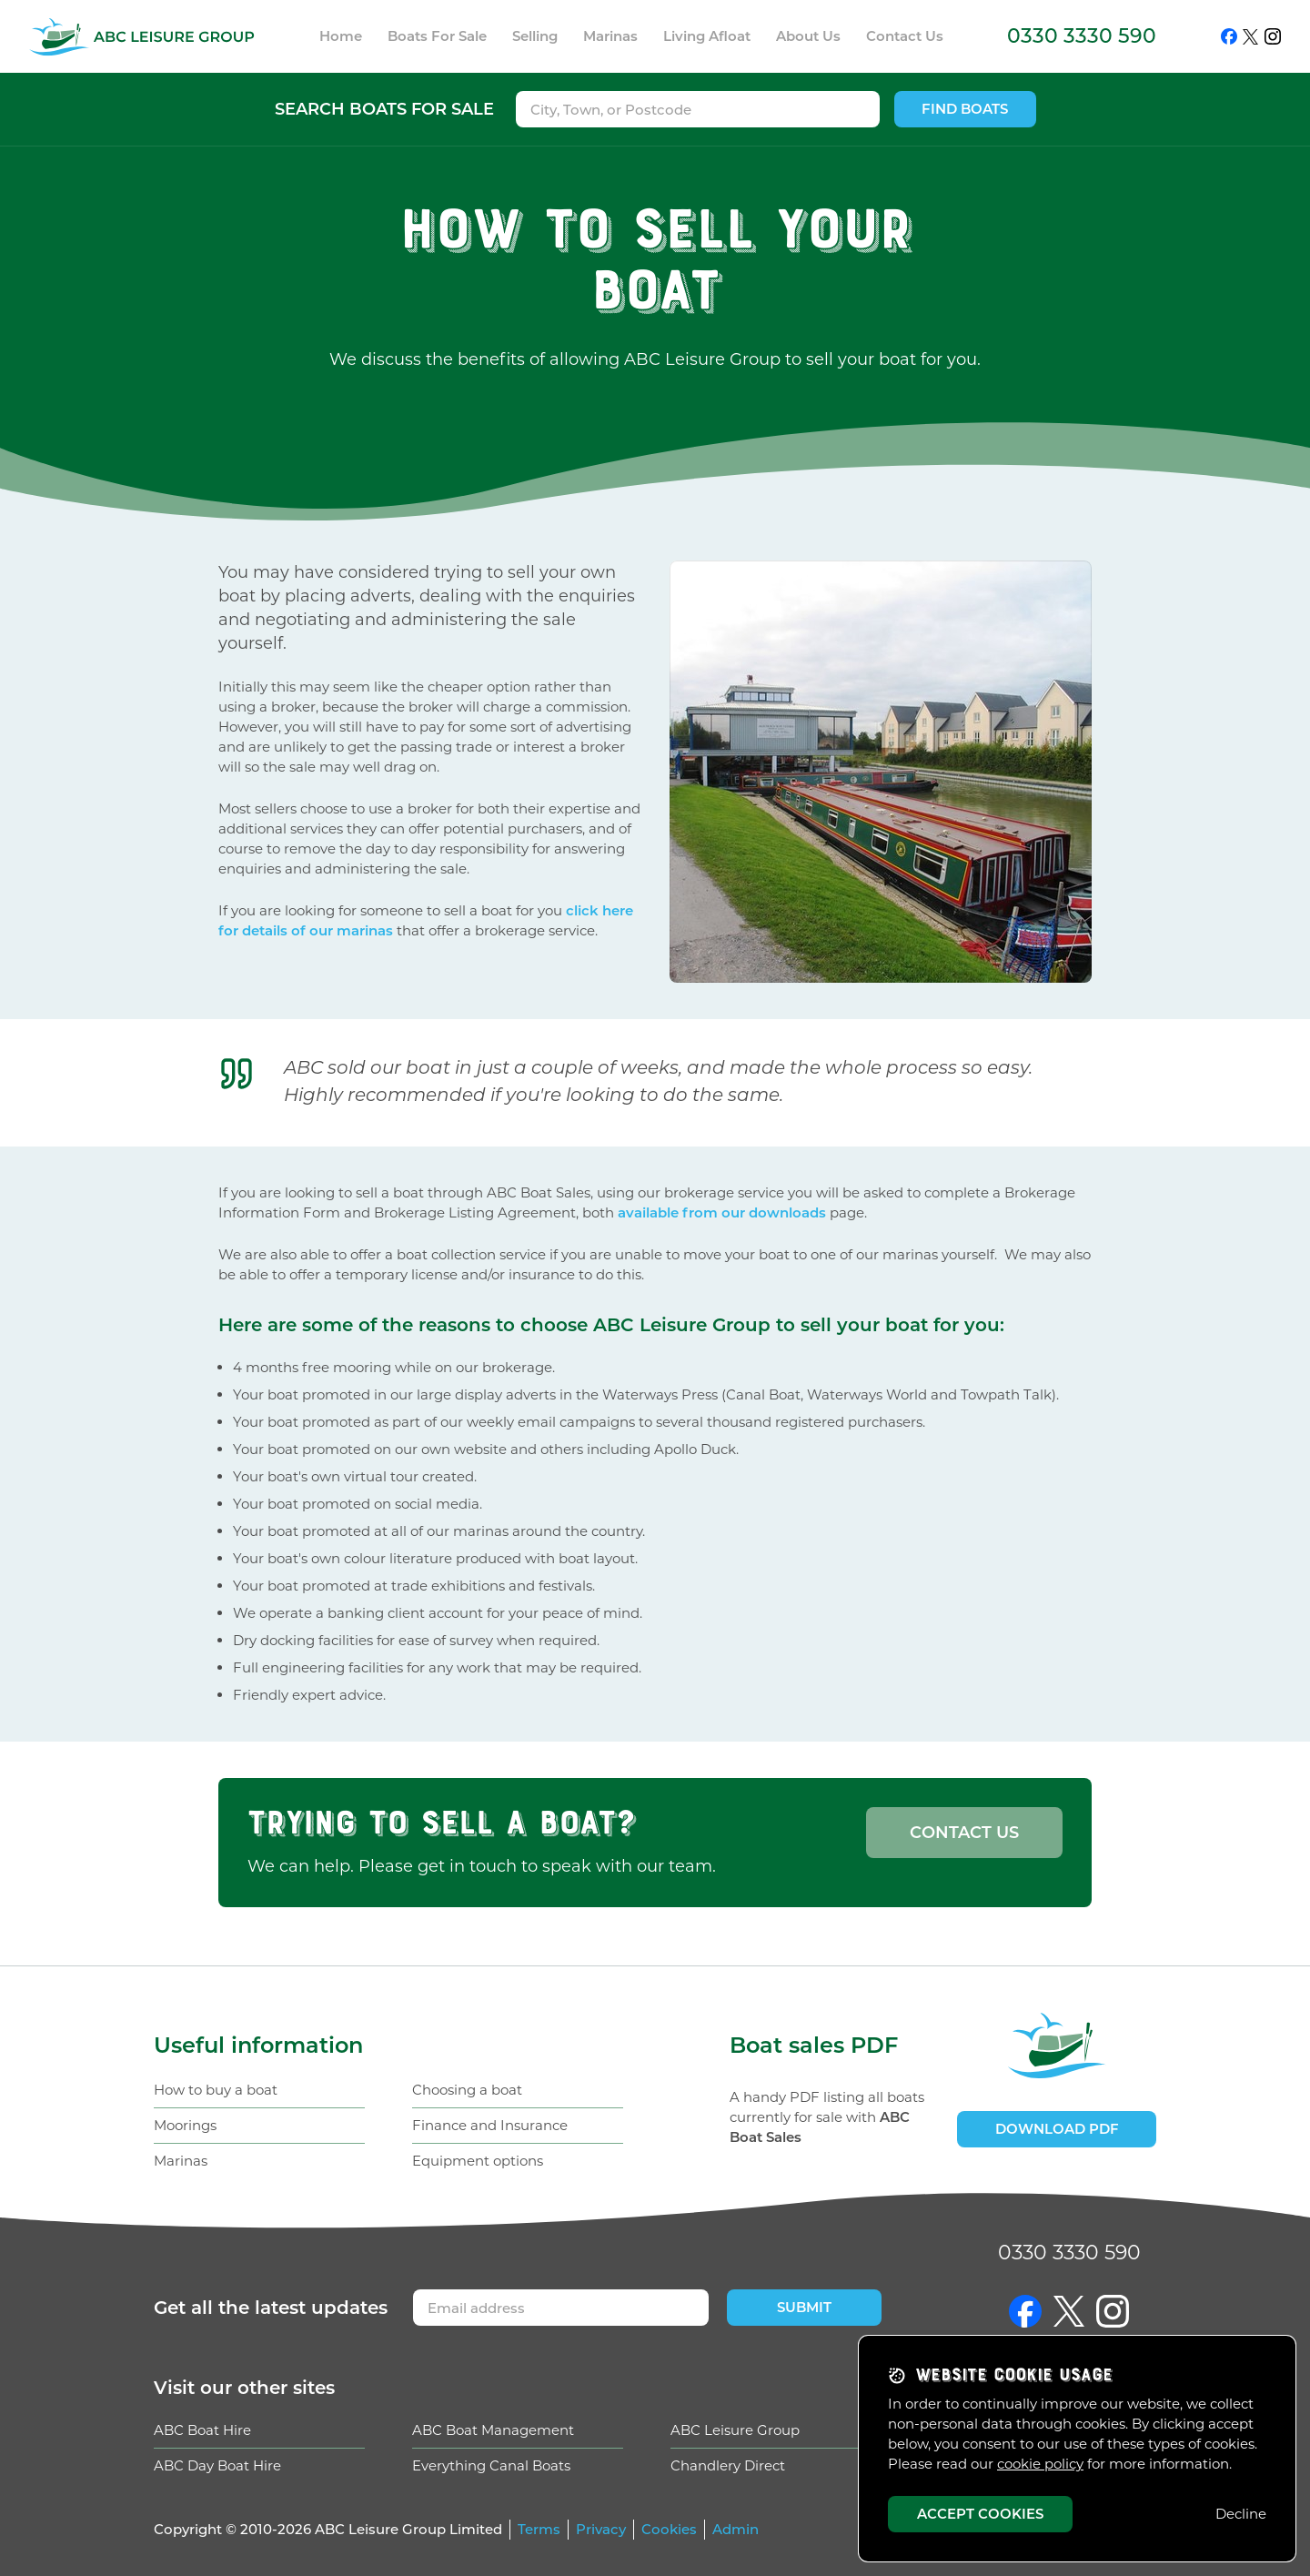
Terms (539, 2529)
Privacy (601, 2529)
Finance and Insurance (490, 2125)
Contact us (964, 1833)
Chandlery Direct (727, 2465)
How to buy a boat (215, 2089)
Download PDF (1057, 2128)
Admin (735, 2529)
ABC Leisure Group (735, 2430)
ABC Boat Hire (202, 2430)
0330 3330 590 (1081, 36)
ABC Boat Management (493, 2430)
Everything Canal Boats (491, 2465)
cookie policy (1040, 2463)
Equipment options (477, 2160)
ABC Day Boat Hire (217, 2465)
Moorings (185, 2125)
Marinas (180, 2160)
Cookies (669, 2529)
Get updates (271, 2307)
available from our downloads (722, 1212)
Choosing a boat (467, 2089)
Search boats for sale (384, 109)
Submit (804, 2307)
